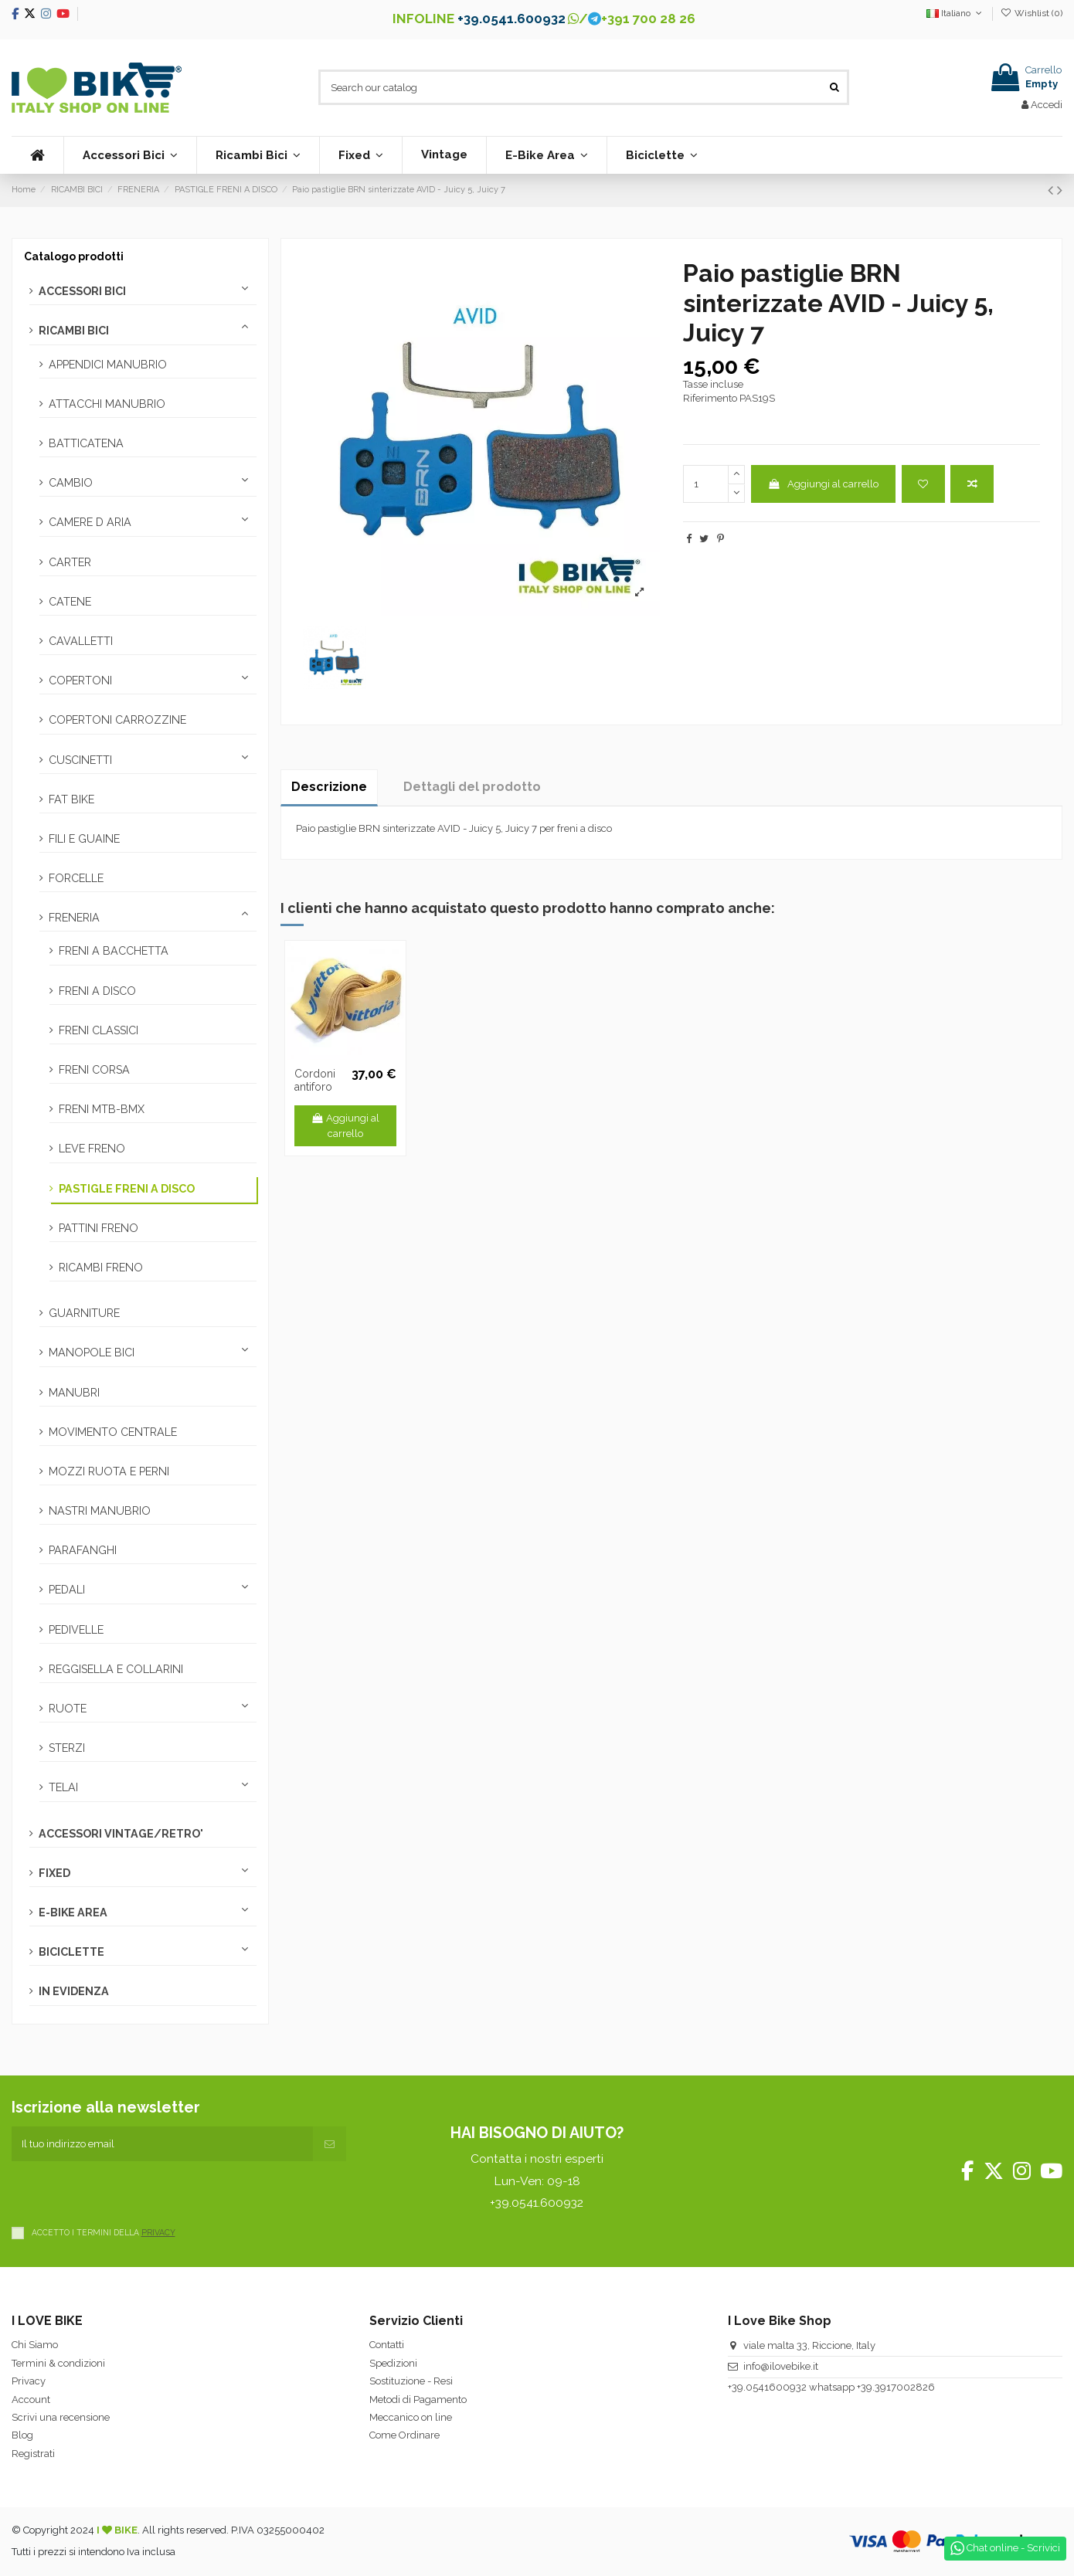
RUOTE (68, 1708)
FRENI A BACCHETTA (113, 951)
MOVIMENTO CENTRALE (113, 1432)
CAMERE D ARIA (90, 522)
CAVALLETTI (81, 641)
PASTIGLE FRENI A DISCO (127, 1189)
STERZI (67, 1748)
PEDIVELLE (76, 1630)
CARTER (70, 562)
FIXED (54, 1873)
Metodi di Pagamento (418, 2399)
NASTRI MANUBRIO (100, 1511)
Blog (22, 2435)
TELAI (63, 1787)
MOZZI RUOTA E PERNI (109, 1471)
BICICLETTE (71, 1952)
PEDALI (67, 1589)
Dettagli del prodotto (472, 786)
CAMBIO (71, 483)
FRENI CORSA (94, 1070)
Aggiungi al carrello (823, 484)
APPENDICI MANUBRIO (108, 364)
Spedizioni (393, 2363)
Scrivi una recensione (61, 2417)
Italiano (955, 13)
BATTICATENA (86, 443)
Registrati (33, 2453)
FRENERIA (74, 917)
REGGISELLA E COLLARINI (116, 1669)
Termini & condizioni (58, 2363)
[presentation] (129, 2191)
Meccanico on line (410, 2417)
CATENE (70, 602)
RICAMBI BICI (74, 330)
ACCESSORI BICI (82, 291)
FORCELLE (76, 878)
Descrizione (329, 786)
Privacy (29, 2381)
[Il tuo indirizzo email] (162, 2144)
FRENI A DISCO (97, 991)
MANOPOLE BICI (91, 1352)
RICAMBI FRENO (101, 1267)
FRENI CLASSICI (98, 1030)
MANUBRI (74, 1392)
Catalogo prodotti (74, 256)
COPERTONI (80, 680)
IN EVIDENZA (74, 1991)
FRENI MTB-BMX (101, 1109)
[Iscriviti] (329, 2144)
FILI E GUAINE (84, 839)
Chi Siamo (35, 2344)
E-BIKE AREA (73, 1912)
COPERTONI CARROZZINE (117, 720)
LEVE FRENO (92, 1148)
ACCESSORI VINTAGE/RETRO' (121, 1834)
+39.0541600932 (767, 2387)
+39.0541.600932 (511, 18)
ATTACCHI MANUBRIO (107, 404)
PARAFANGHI (83, 1550)
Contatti (386, 2344)
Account (31, 2399)
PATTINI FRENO (98, 1228)
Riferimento (710, 398)
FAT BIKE (71, 799)
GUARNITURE (84, 1313)
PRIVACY (158, 2232)
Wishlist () (1031, 13)
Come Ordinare (404, 2435)
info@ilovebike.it (780, 2366)
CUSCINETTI (80, 760)
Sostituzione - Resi (411, 2381)
